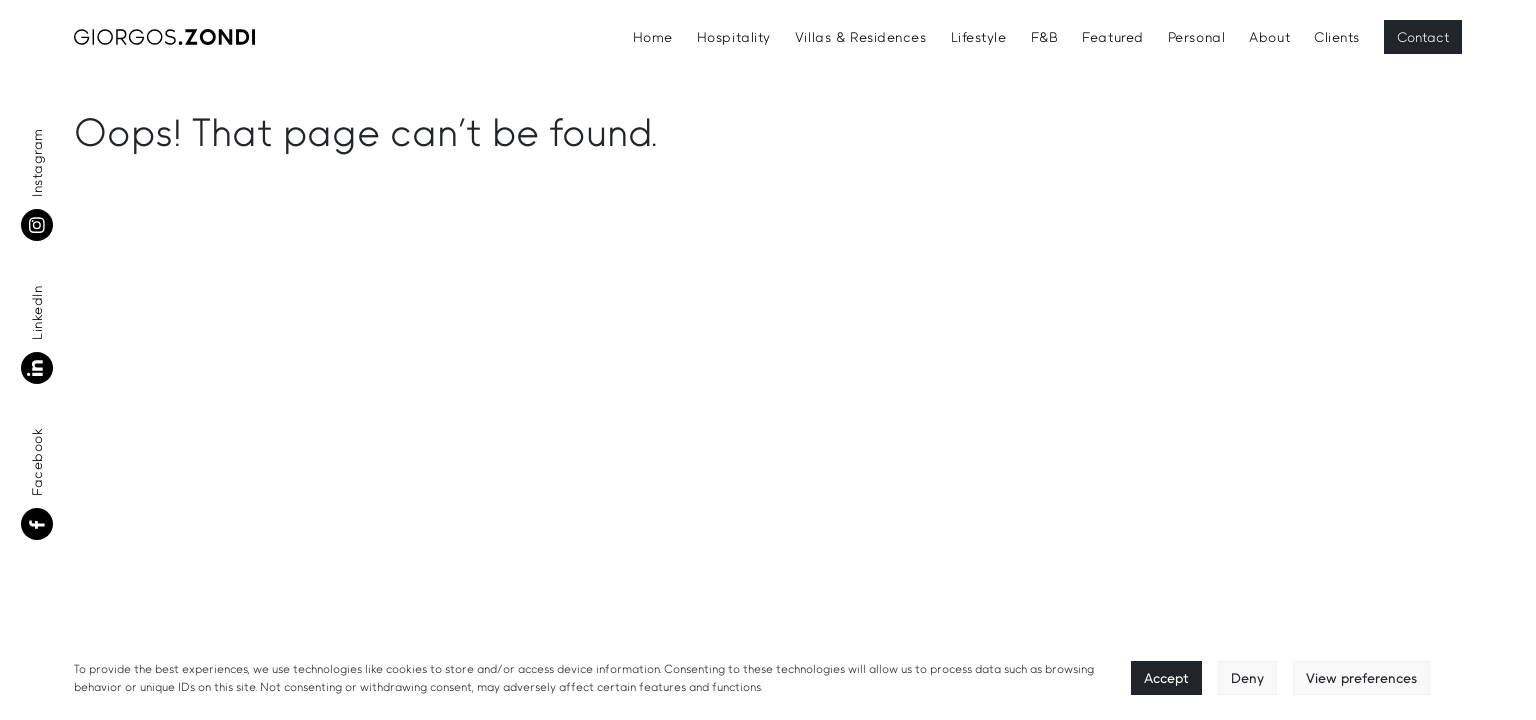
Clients (1337, 37)
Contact (1423, 37)
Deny (1247, 678)
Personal (1196, 37)
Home (653, 37)
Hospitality (734, 37)
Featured (1112, 37)
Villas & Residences (861, 37)
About (1269, 37)
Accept (1166, 678)
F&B (1045, 37)
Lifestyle (979, 37)
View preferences (1361, 678)
